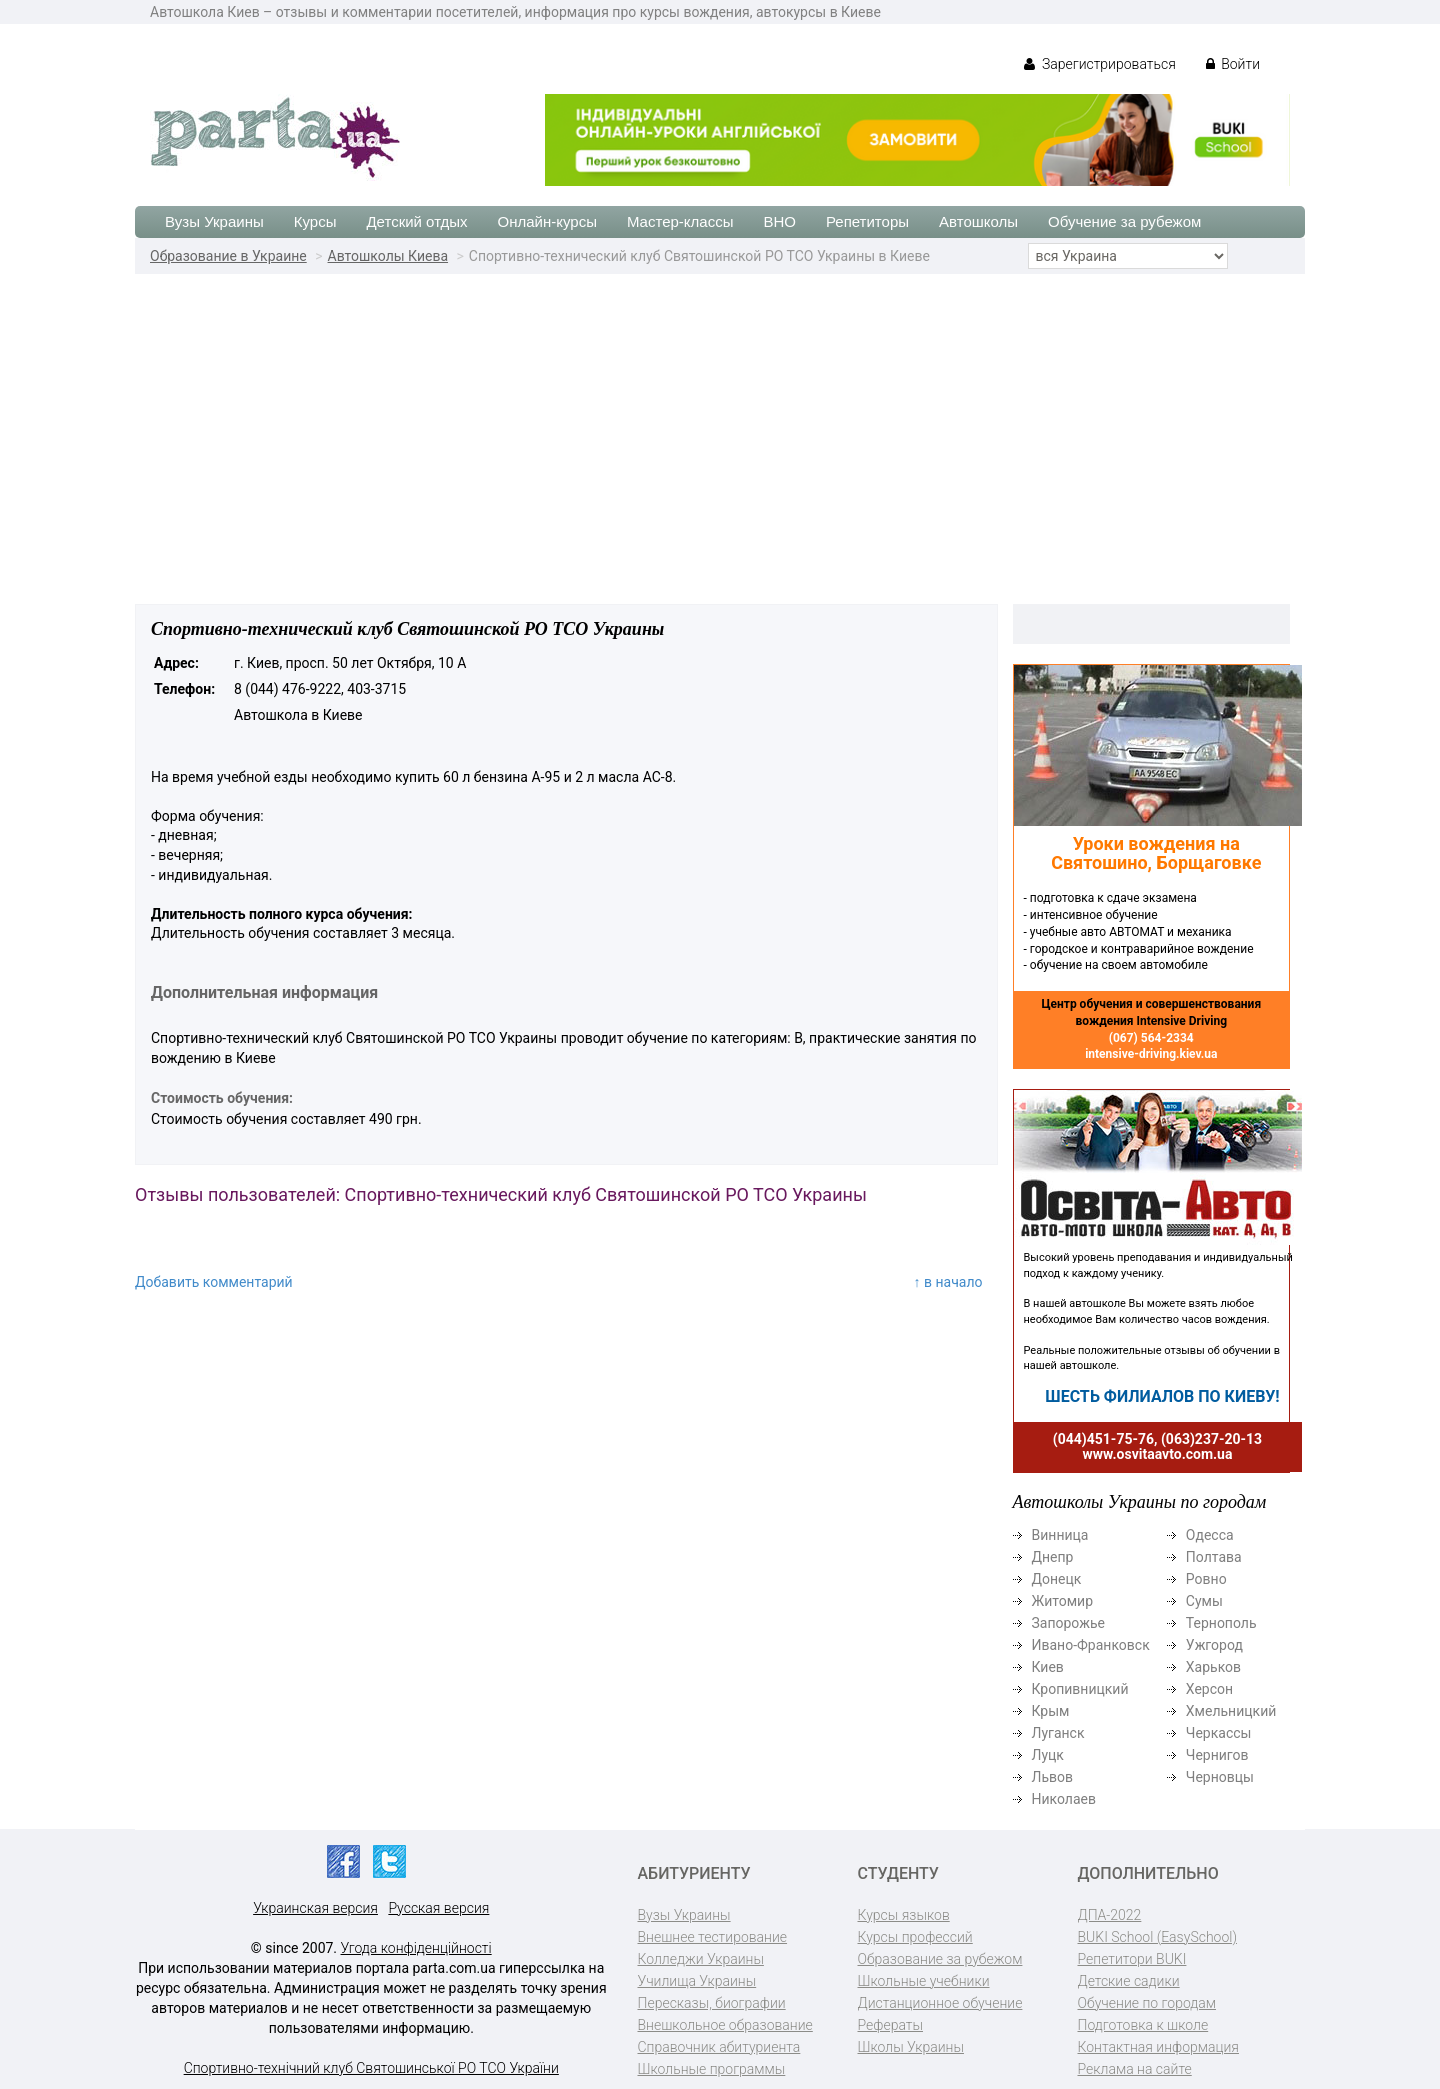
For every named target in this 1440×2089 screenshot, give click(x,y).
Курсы (315, 221)
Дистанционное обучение (940, 2003)
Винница (1060, 1535)
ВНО (779, 221)
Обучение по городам (1147, 2003)
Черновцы (1220, 1777)
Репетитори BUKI (1132, 1959)
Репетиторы (867, 221)
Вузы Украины (214, 221)
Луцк (1048, 1755)
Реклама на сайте (1135, 2069)
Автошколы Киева (388, 256)
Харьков (1213, 1667)
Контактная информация (1158, 2047)
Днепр (1053, 1557)
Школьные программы (712, 2069)
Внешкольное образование (725, 2025)
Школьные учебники (924, 1981)
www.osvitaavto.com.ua (1158, 1454)
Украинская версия (315, 1908)
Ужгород (1214, 1645)
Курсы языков (904, 1915)
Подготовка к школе (1143, 2025)
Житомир (1063, 1601)
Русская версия (438, 1908)
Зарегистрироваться (1099, 64)
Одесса (1210, 1535)
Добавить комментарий (214, 1282)
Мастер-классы (680, 221)
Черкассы (1219, 1733)
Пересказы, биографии (712, 2003)
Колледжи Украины (701, 1959)
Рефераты (890, 2025)
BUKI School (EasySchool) (1157, 1937)
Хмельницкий (1231, 1711)
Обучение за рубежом (1124, 221)
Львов (1053, 1777)
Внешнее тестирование (713, 1937)
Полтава (1214, 1557)
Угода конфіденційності (416, 1948)
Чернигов (1217, 1755)
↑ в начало (948, 1282)
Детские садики (1129, 1981)
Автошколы (978, 221)
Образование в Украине (228, 256)
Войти (1233, 64)
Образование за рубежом (940, 1959)
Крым (1051, 1711)
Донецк (1057, 1579)
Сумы (1204, 1601)
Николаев (1064, 1799)
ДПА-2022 (1110, 1915)
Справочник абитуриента (719, 2047)
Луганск (1058, 1733)
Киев (1048, 1667)
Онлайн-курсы (547, 221)
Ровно (1206, 1579)
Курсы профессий (915, 1937)
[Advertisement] (720, 424)
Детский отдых (416, 221)
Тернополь (1221, 1623)
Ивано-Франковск (1091, 1645)
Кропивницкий (1080, 1689)
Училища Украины (697, 1981)
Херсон (1209, 1689)
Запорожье (1068, 1623)
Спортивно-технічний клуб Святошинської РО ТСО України (371, 2068)
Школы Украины (911, 2047)
